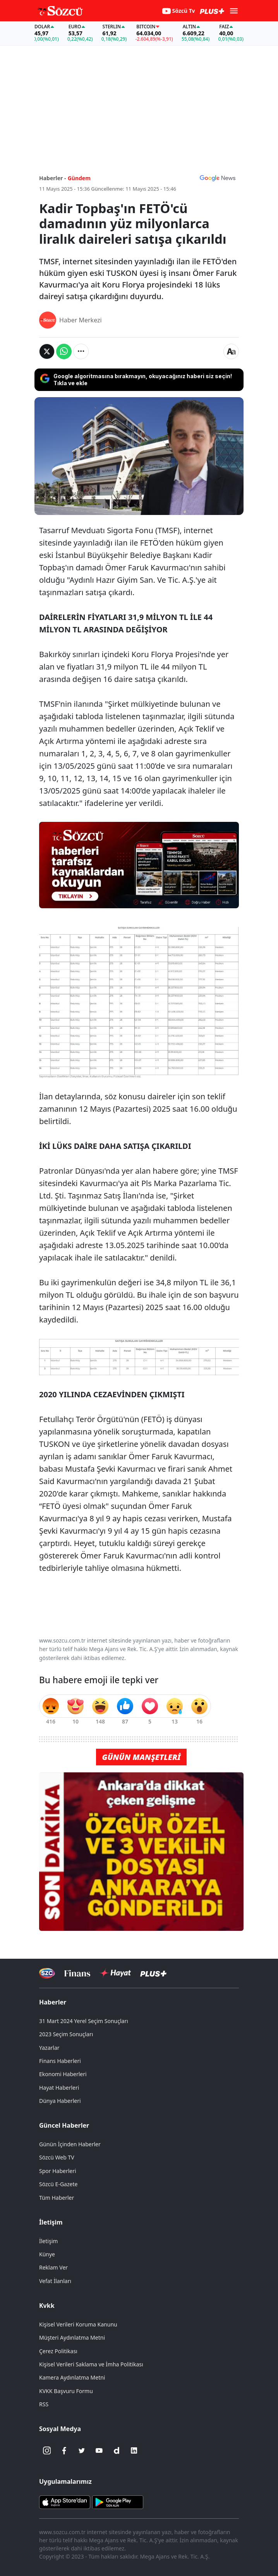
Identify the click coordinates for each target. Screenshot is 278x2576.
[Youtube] (99, 2450)
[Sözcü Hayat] (115, 1973)
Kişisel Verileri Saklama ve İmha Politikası (91, 2364)
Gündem (79, 178)
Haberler (52, 2002)
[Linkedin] (134, 2450)
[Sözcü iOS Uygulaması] (64, 2501)
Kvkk (47, 2305)
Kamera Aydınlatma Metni (72, 2377)
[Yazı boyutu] (231, 351)
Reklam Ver (53, 2267)
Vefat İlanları (55, 2281)
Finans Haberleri (60, 2061)
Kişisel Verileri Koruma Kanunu (78, 2324)
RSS (43, 2404)
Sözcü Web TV (56, 2157)
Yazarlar (49, 2047)
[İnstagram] (47, 2450)
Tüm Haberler (56, 2197)
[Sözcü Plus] (153, 1973)
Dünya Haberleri (60, 2100)
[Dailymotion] (116, 2450)
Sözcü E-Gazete (58, 2184)
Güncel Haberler (64, 2125)
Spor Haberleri (57, 2171)
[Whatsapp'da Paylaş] (64, 351)
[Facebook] (64, 2450)
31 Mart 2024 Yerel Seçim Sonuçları (83, 2021)
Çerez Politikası (58, 2351)
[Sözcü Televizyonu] (47, 1973)
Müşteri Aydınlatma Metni (72, 2337)
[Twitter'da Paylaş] (47, 351)
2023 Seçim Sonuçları (66, 2034)
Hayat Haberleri (59, 2087)
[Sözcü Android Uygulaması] (117, 2501)
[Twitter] (81, 2450)
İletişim (51, 2222)
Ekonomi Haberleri (63, 2074)
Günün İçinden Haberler (70, 2144)
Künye (47, 2254)
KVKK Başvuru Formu (66, 2391)
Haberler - (52, 178)
